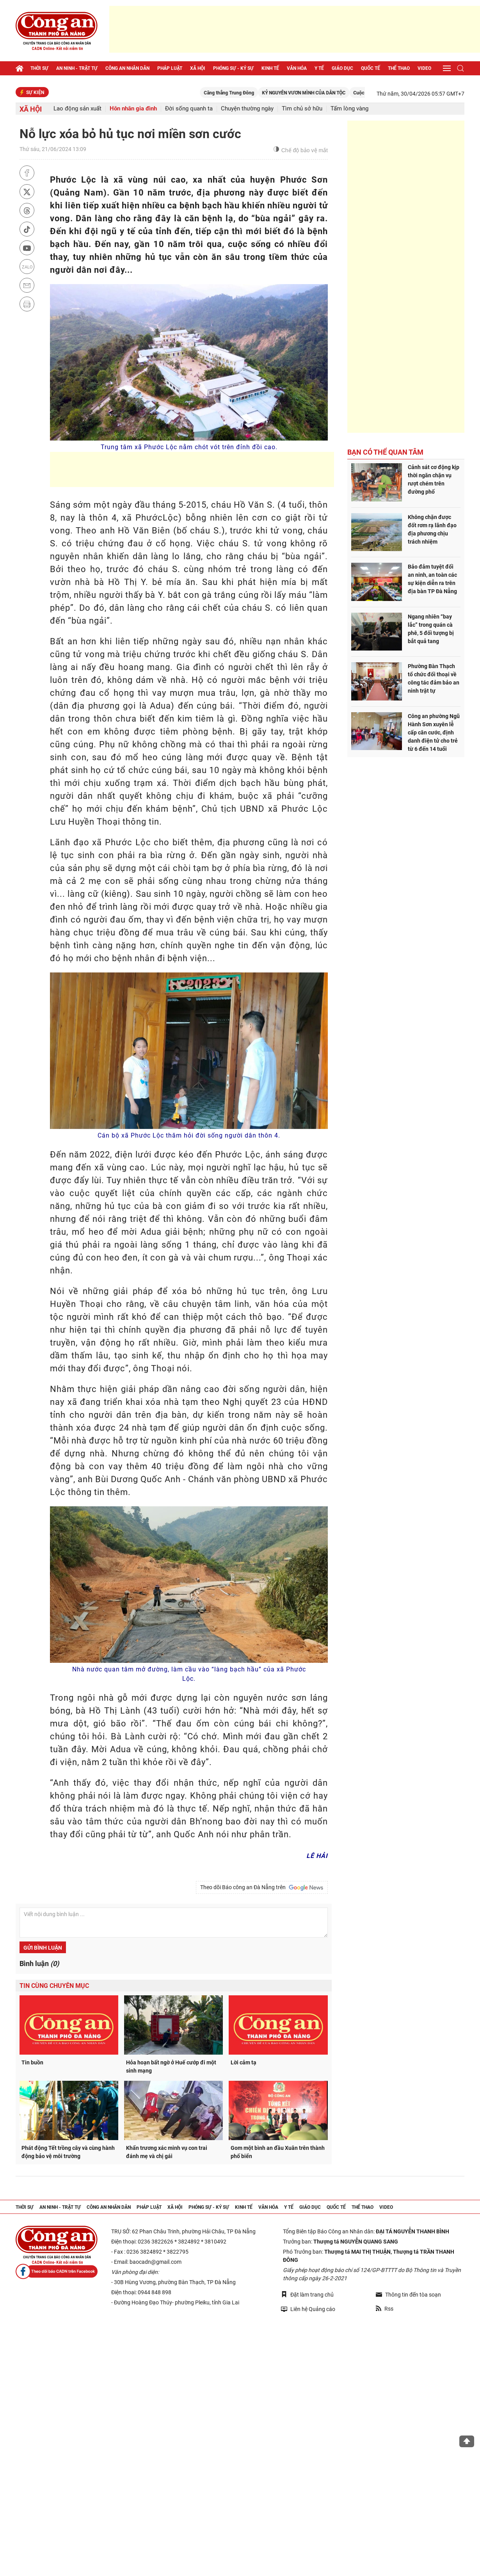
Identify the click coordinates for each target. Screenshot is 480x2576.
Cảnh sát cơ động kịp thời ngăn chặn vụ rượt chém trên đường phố (433, 479)
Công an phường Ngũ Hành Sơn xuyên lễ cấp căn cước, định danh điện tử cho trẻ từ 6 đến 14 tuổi (434, 732)
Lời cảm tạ (243, 2062)
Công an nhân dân (127, 68)
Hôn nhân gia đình (133, 109)
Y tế (319, 68)
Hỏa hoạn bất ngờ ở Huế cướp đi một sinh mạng (171, 2066)
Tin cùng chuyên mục (54, 1985)
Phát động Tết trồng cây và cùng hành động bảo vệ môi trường (68, 2152)
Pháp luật (169, 68)
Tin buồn (32, 2062)
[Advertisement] (294, 29)
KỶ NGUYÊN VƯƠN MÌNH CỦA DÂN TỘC (317, 93)
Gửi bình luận (42, 1948)
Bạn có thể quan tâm (385, 452)
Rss (384, 2309)
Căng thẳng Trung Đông (242, 93)
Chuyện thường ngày (247, 109)
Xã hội (197, 68)
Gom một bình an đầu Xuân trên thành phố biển (278, 2152)
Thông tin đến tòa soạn (408, 2295)
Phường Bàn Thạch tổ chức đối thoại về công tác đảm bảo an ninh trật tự (433, 678)
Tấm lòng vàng (349, 109)
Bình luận (39, 1963)
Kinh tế (270, 68)
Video (424, 68)
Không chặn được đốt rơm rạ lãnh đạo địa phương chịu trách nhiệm (432, 529)
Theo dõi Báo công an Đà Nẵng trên (262, 1887)
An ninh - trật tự (77, 68)
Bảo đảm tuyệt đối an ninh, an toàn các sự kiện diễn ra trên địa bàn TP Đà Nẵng (432, 579)
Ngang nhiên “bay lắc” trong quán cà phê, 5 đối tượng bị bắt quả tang (431, 628)
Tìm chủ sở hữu (302, 109)
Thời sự (39, 68)
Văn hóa (297, 68)
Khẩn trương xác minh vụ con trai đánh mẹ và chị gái (166, 2152)
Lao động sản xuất (77, 109)
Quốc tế (370, 68)
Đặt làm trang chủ (307, 2294)
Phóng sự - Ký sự (233, 68)
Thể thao (399, 68)
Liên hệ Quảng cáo (308, 2309)
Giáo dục (342, 68)
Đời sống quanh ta (189, 109)
